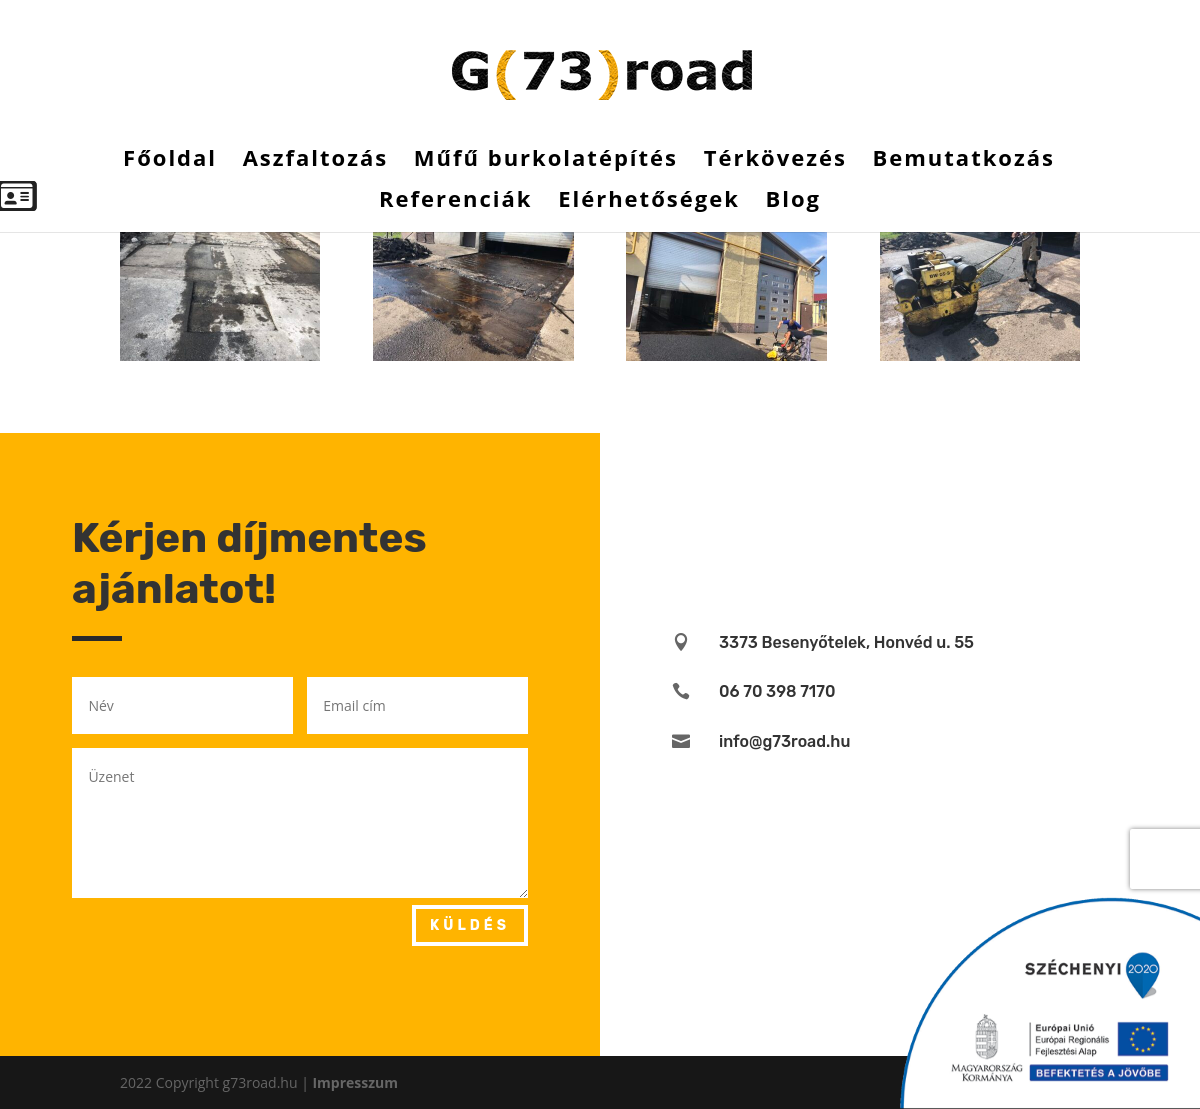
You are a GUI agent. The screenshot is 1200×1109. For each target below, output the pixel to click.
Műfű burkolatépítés (546, 161)
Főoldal (170, 161)
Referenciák (455, 202)
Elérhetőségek (649, 202)
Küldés (470, 925)
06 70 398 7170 (777, 691)
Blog (793, 202)
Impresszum (355, 1082)
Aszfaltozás (316, 161)
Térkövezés (775, 161)
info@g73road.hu (784, 741)
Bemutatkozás (963, 161)
